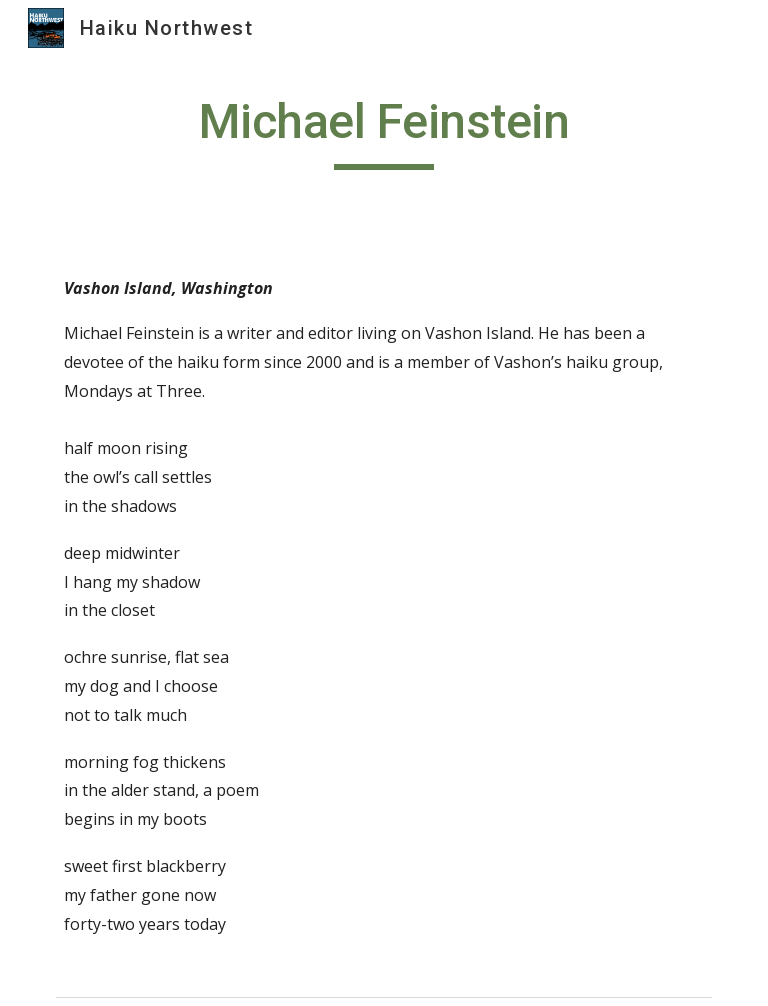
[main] (383, 131)
